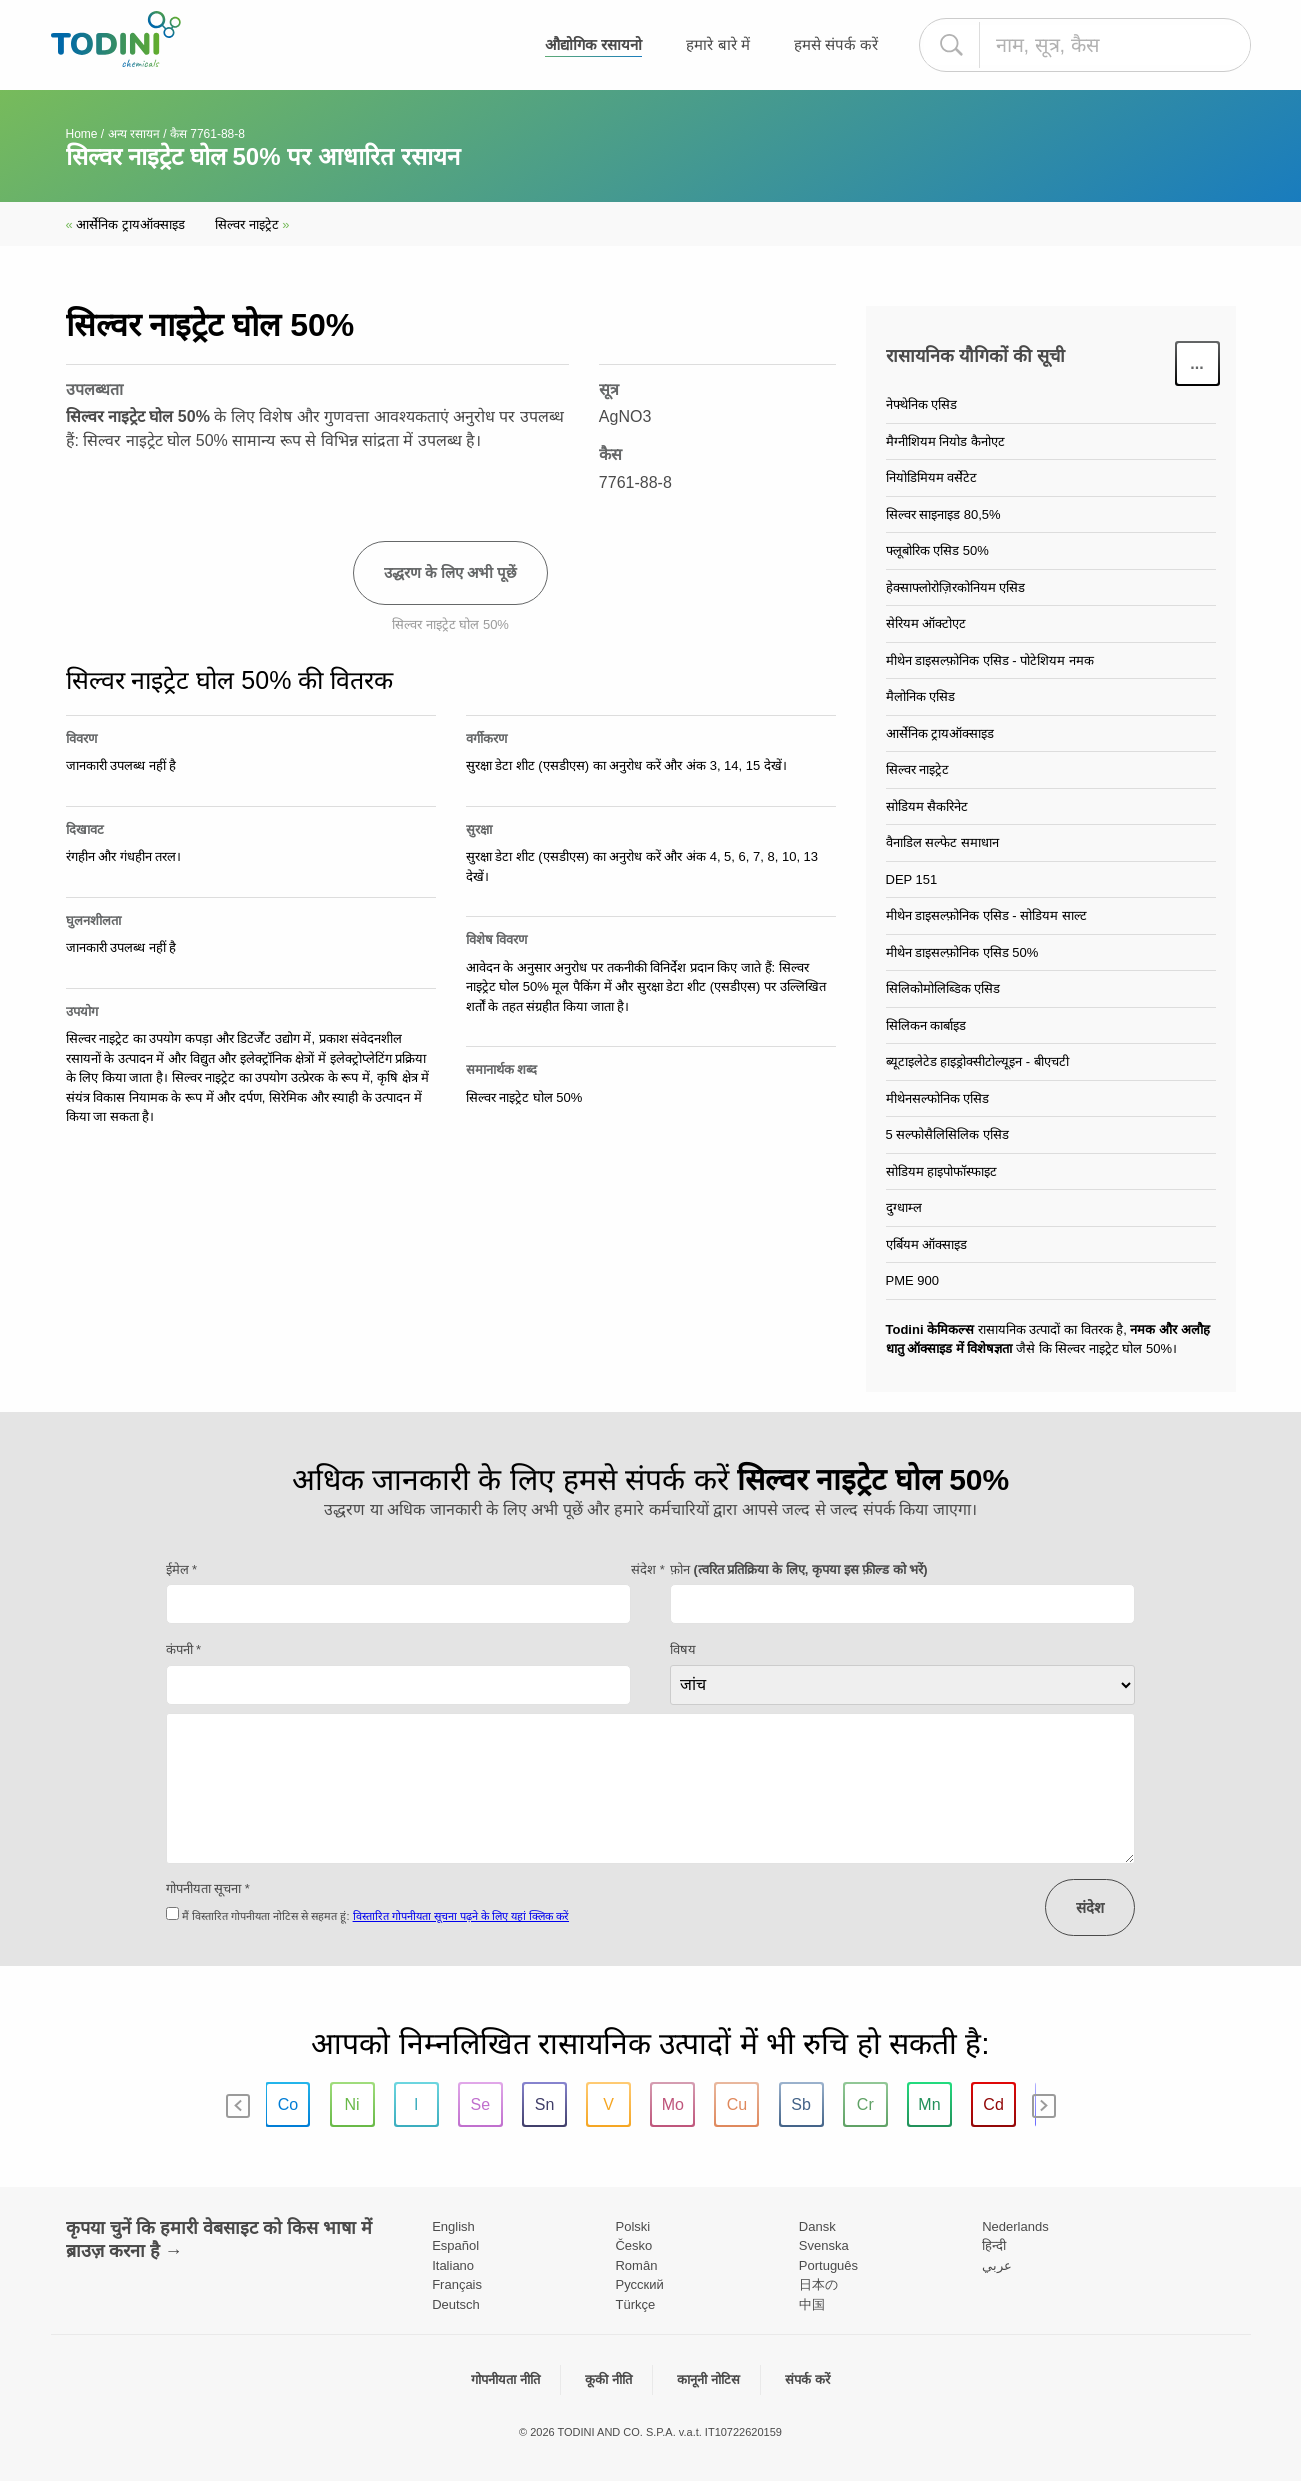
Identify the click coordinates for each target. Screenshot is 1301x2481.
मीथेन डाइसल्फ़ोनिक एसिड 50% (962, 952)
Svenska (824, 2245)
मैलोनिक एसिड (921, 696)
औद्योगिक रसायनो (593, 44)
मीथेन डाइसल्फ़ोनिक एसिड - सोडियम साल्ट (986, 915)
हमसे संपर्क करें (836, 44)
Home (82, 134)
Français (457, 2284)
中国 (812, 2304)
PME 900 (912, 1280)
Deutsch (456, 2304)
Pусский (639, 2284)
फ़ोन (799, 1569)
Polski (632, 2226)
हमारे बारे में (717, 44)
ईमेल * (182, 1569)
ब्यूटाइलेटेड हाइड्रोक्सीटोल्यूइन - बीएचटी (977, 1061)
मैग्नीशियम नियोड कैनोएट (945, 441)
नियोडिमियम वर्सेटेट (932, 477)
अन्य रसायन (134, 134)
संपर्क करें (807, 2379)
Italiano (453, 2265)
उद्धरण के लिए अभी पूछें (451, 572)
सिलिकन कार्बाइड (926, 1025)
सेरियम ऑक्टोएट (926, 623)
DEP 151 (912, 879)
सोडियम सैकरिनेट (927, 806)
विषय (683, 1649)
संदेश (1090, 1907)
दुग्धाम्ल (904, 1207)
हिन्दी (994, 2245)
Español (455, 2245)
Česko (633, 2245)
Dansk (817, 2226)
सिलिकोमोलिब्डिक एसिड (943, 988)
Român (636, 2265)
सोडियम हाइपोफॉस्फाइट (942, 1171)
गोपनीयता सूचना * (208, 1888)
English (453, 2226)
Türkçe (635, 2304)
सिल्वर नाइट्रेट (252, 224)
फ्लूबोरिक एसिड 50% (937, 550)
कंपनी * (184, 1649)
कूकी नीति (608, 2379)
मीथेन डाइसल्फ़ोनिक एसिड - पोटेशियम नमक (990, 660)
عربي (997, 2265)
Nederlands (1015, 2226)
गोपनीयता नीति (505, 2379)
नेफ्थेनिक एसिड (922, 404)
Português (828, 2265)
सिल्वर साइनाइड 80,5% (943, 514)
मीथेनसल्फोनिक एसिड (938, 1098)
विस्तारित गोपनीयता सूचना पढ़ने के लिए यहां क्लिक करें (461, 1916)
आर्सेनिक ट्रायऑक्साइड (125, 224)
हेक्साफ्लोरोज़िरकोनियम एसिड (956, 587)
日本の (818, 2284)
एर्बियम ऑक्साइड (927, 1244)
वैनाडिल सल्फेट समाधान (942, 842)
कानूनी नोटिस (708, 2379)
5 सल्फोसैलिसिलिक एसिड (947, 1134)
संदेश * (648, 1569)
